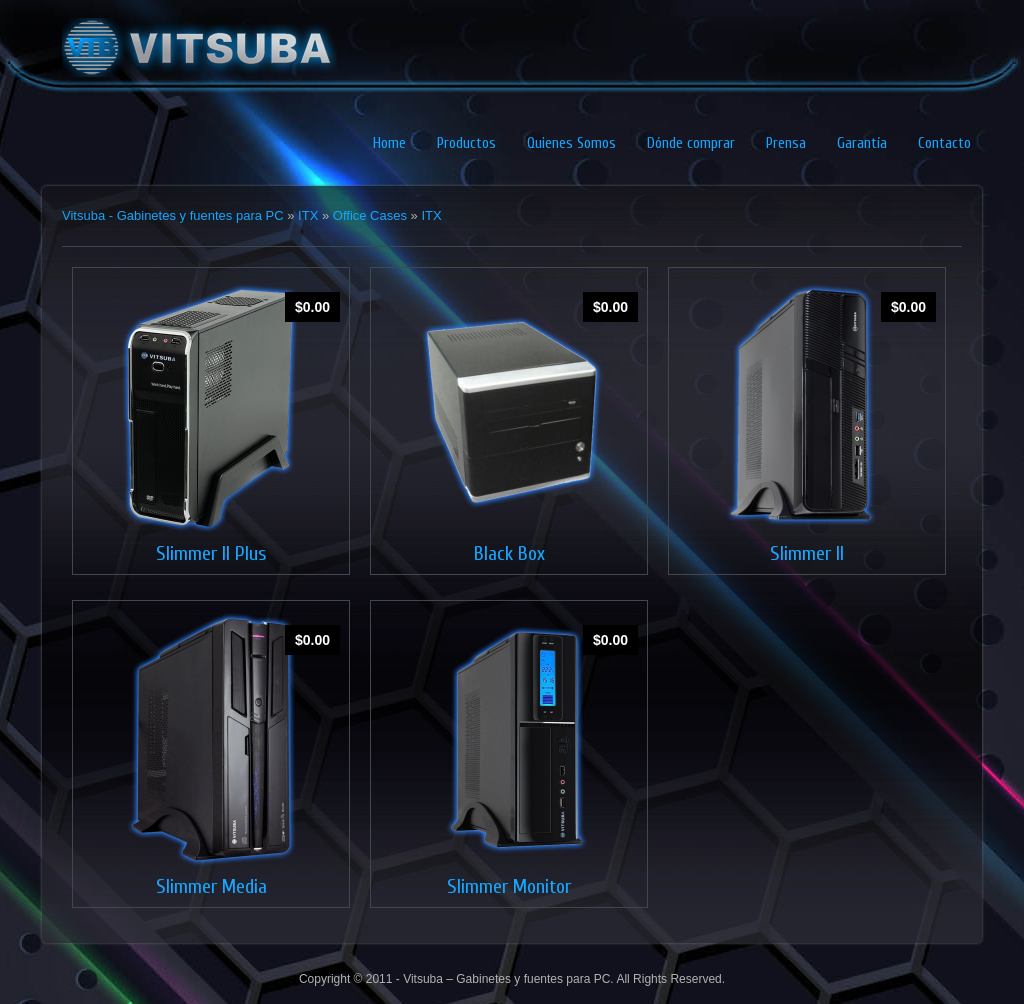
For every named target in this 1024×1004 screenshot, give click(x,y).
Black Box (509, 553)
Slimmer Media (211, 886)
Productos (466, 143)
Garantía (862, 143)
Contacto (944, 143)
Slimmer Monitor (509, 886)
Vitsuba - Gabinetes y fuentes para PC (173, 215)
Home (389, 143)
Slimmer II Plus (211, 553)
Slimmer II (807, 553)
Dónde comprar (691, 143)
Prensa (786, 143)
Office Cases (370, 215)
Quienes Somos (571, 143)
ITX (308, 215)
